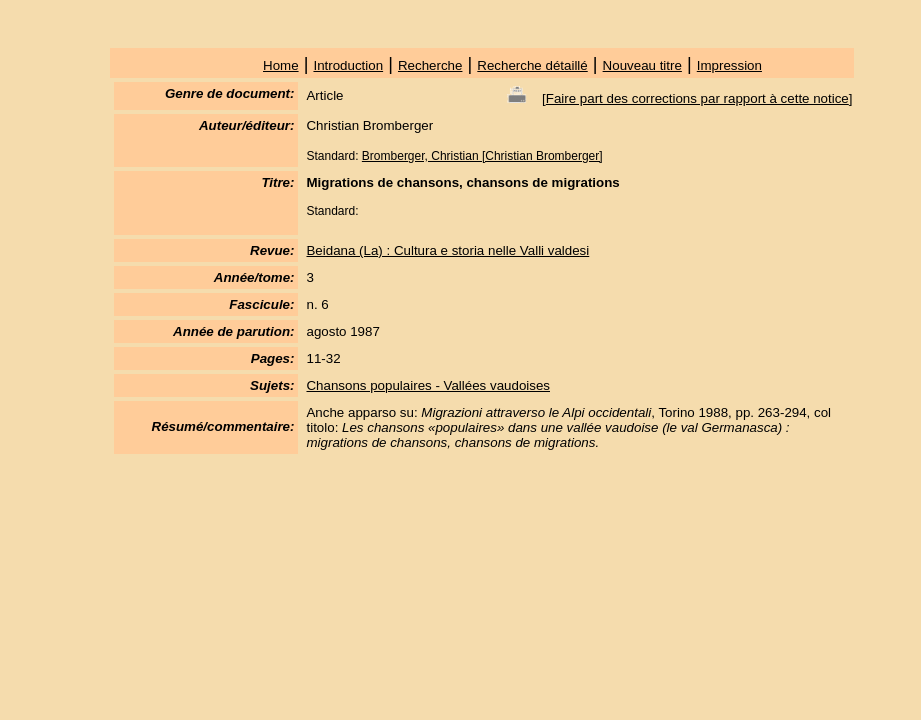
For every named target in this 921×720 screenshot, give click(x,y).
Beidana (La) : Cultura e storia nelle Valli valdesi (447, 250)
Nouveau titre (642, 65)
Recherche (430, 65)
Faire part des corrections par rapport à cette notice (697, 98)
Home (281, 65)
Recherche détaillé (532, 65)
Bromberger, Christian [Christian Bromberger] (482, 156)
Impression (729, 65)
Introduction (348, 65)
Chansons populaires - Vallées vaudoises (428, 385)
